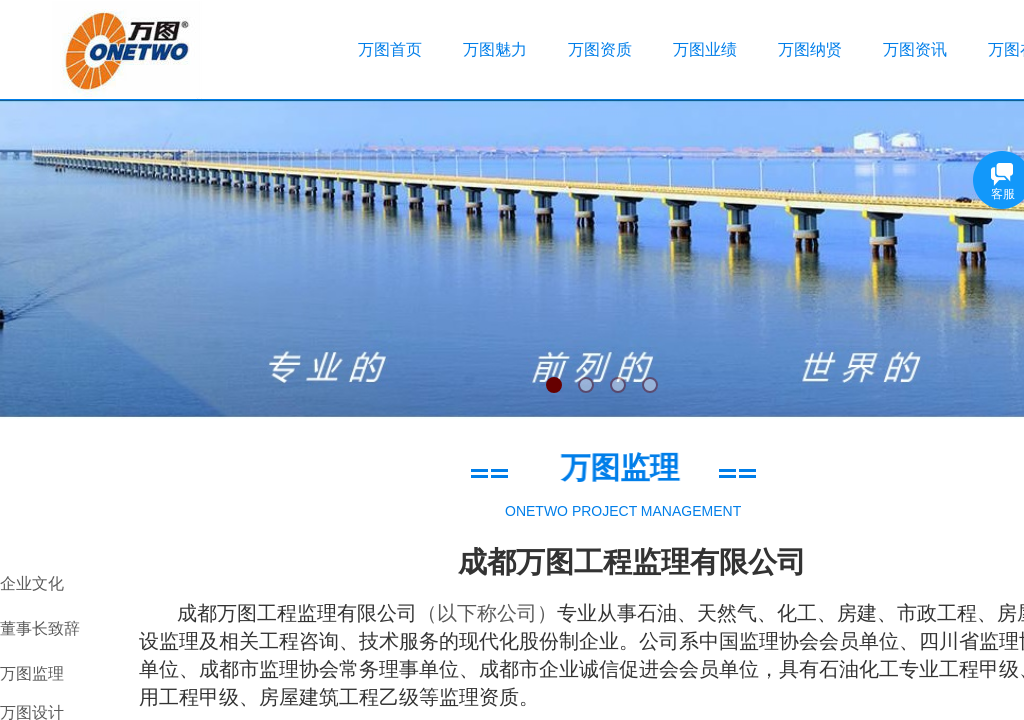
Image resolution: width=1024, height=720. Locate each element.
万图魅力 (495, 49)
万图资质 (600, 49)
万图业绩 (705, 49)
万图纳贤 (810, 49)
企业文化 (32, 583)
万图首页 (390, 49)
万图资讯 (915, 49)
